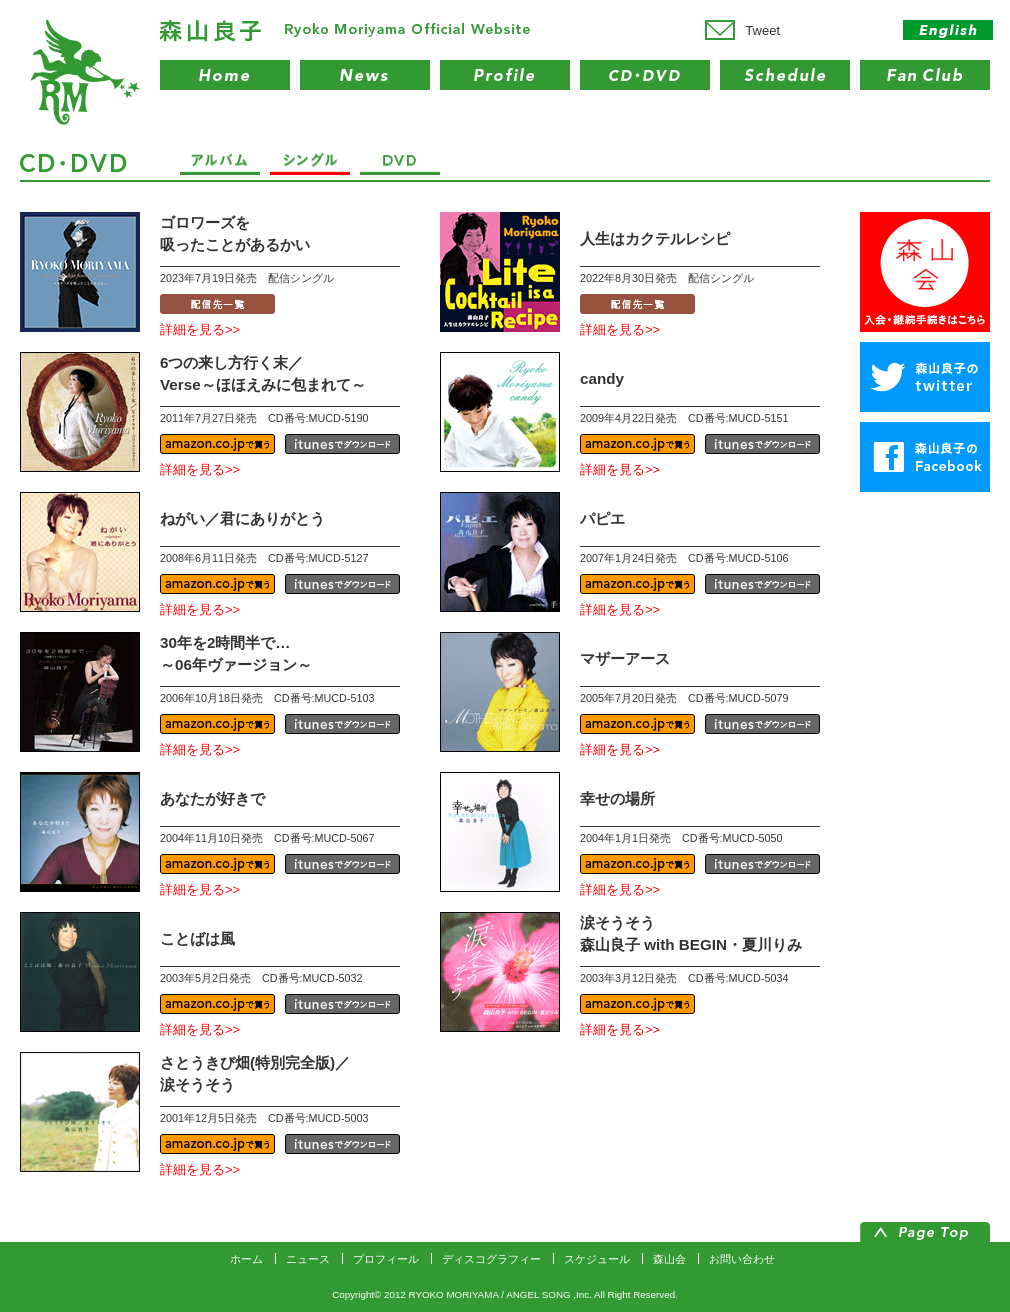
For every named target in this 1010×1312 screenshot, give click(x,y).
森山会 (669, 1259)
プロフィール (386, 1259)
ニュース (308, 1259)
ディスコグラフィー (491, 1259)
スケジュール (597, 1259)
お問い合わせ (742, 1259)
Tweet (762, 30)
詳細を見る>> (200, 329)
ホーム (246, 1259)
